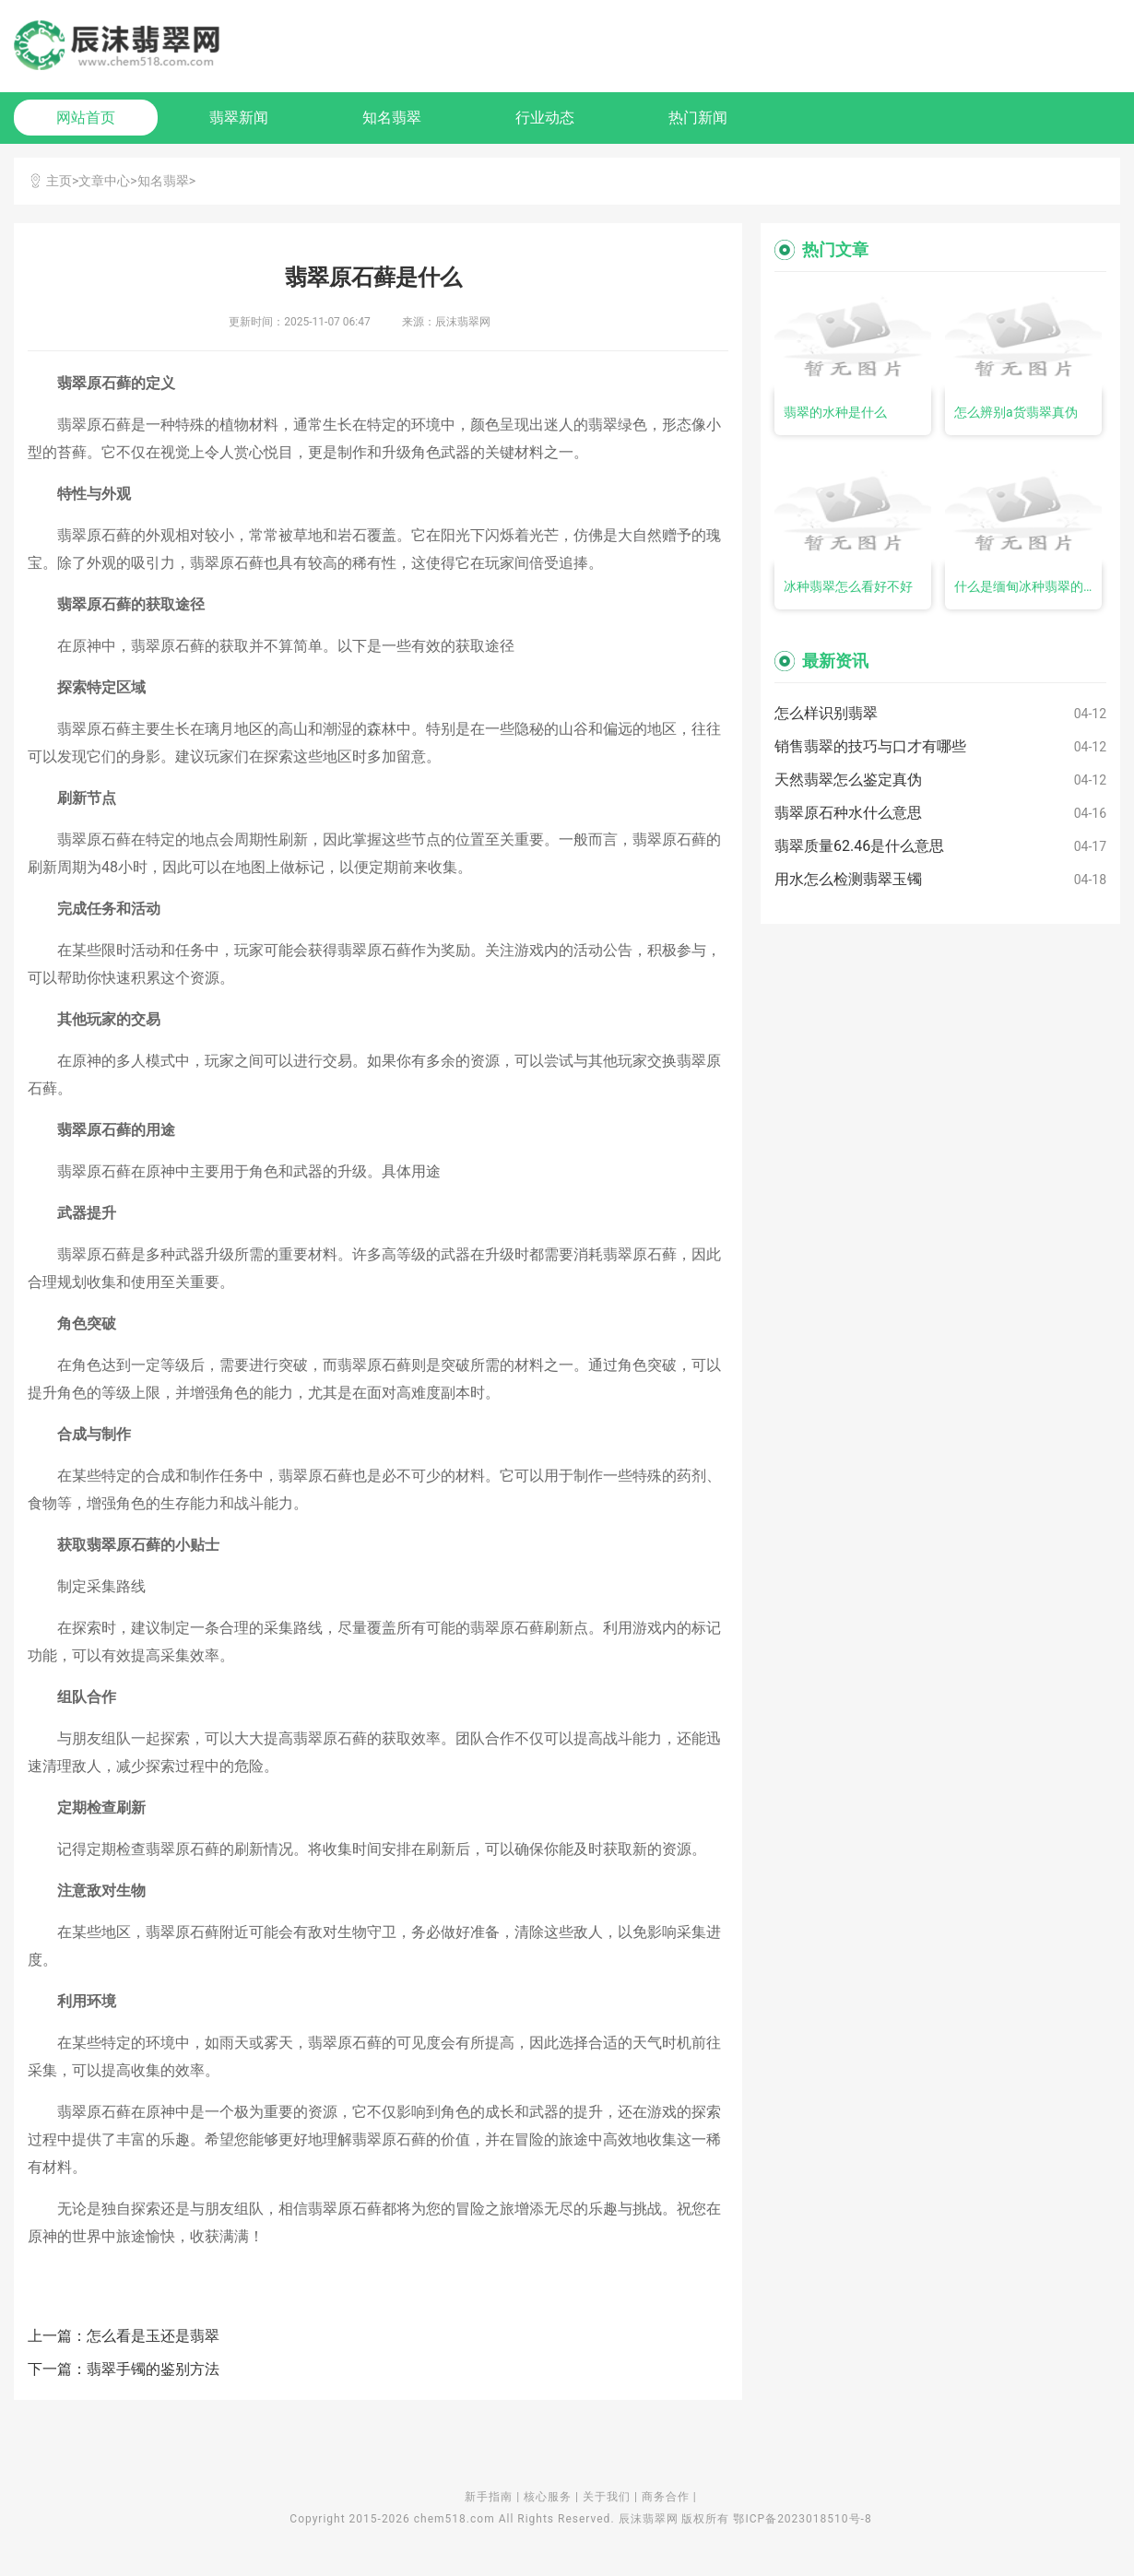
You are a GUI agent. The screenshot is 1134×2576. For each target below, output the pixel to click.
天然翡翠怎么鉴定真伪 (848, 779)
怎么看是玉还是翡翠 (153, 2336)
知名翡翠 (391, 117)
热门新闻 (697, 117)
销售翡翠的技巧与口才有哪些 (870, 746)
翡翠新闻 (238, 117)
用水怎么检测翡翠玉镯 (848, 879)
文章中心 (104, 180)
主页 (59, 180)
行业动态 (544, 117)
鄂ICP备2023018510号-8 (802, 2518)
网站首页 (85, 117)
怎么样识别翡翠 (826, 713)
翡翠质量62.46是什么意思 (859, 846)
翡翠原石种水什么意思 (848, 812)
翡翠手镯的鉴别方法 (153, 2369)
